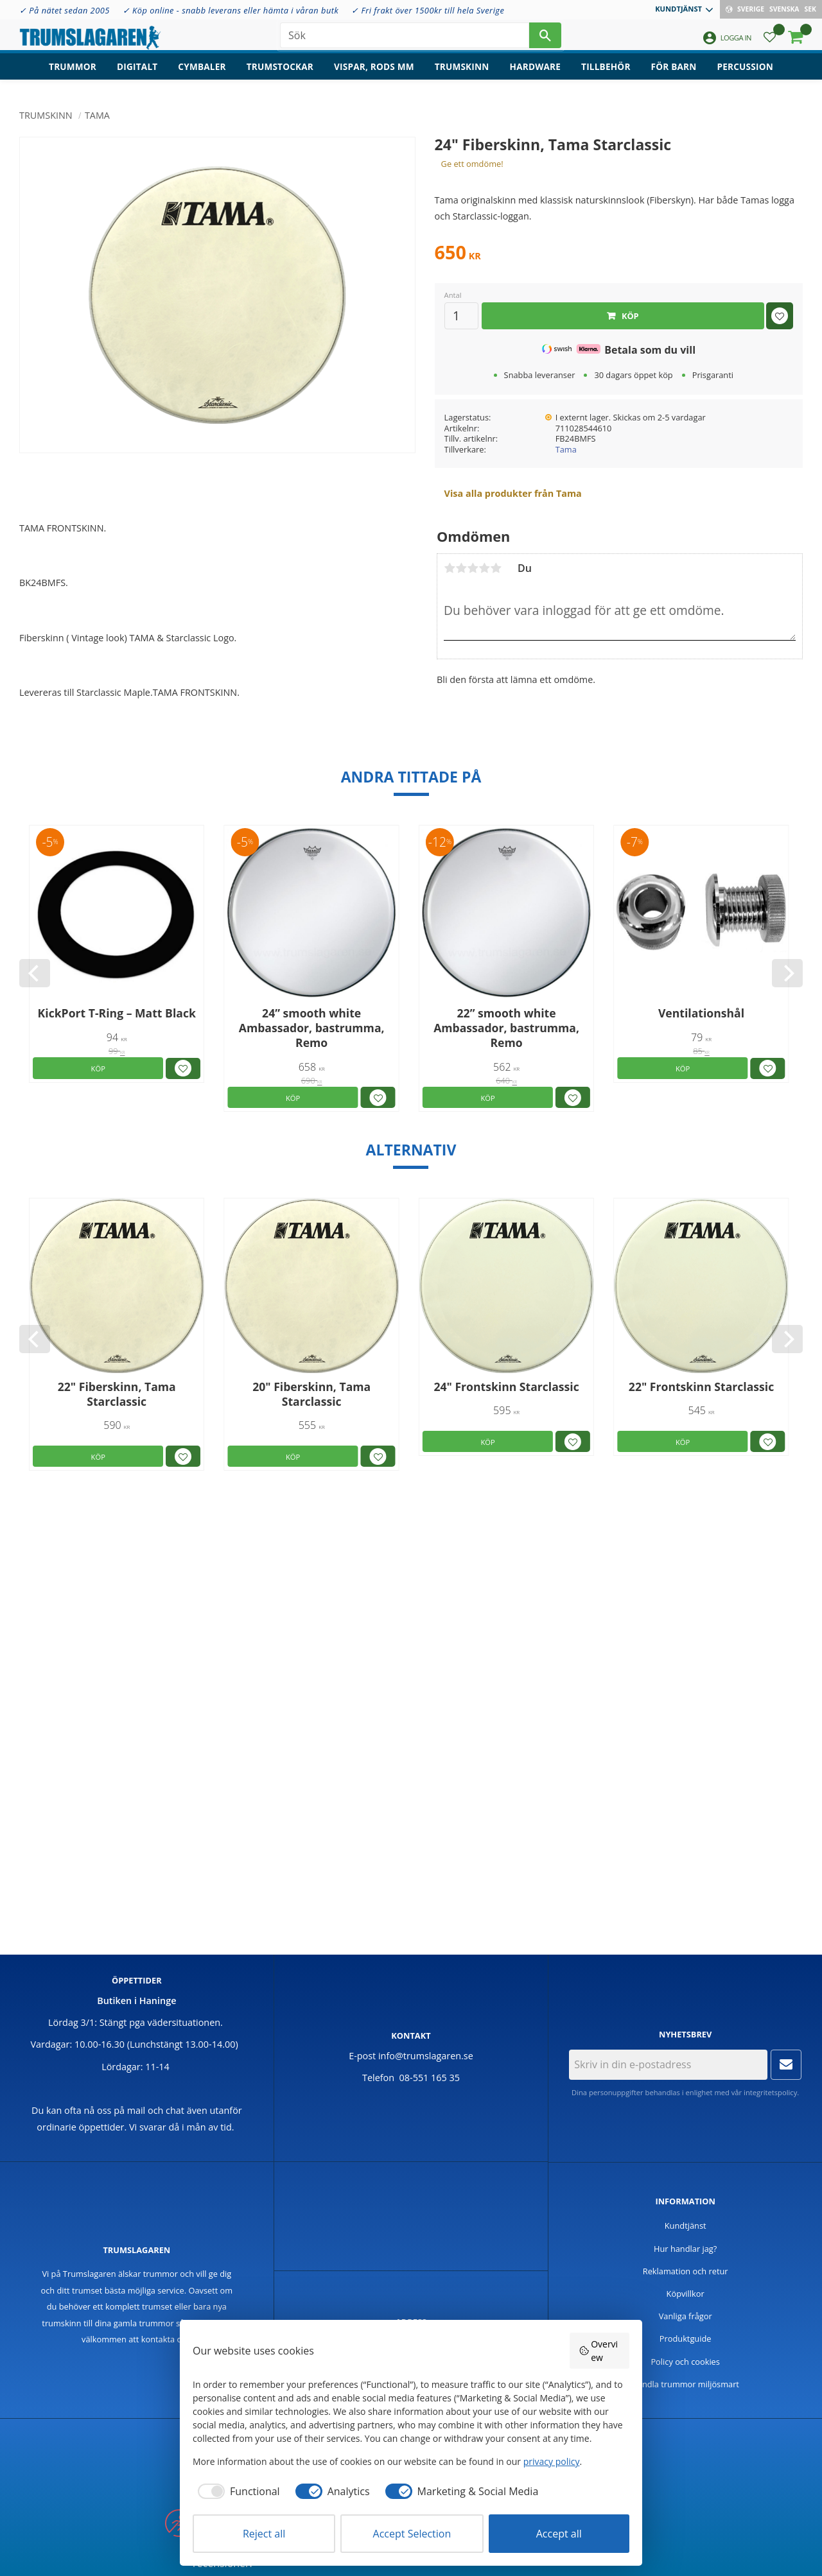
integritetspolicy (770, 2092)
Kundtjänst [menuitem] (678, 8)
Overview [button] (598, 2351)
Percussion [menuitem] (745, 74)
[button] (769, 42)
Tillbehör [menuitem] (605, 74)
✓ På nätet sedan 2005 (64, 10)
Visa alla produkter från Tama (513, 493)
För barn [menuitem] (674, 74)
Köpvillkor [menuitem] (685, 2293)
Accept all (559, 2534)
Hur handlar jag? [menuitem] (685, 2248)
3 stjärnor (472, 568)
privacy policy (551, 2461)
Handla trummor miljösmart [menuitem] (685, 2384)
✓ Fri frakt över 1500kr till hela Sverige (427, 10)
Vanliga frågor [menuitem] (685, 2316)
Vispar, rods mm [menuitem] (374, 74)
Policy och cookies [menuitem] (685, 2361)
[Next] (787, 973)
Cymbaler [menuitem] (201, 74)
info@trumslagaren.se (425, 2056)
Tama (566, 449)
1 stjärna (449, 568)
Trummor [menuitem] (72, 74)
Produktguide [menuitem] (686, 2338)
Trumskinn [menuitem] (462, 74)
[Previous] (34, 973)
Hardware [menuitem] (535, 74)
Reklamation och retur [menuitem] (685, 2271)
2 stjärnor (461, 568)
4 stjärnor (484, 568)
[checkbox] (236, 2491)
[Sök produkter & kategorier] (404, 38)
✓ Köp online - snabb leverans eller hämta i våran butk (231, 10)
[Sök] (545, 38)
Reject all (264, 2534)
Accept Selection (412, 2534)
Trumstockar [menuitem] (280, 74)
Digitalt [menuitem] (137, 74)
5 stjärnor (496, 568)
